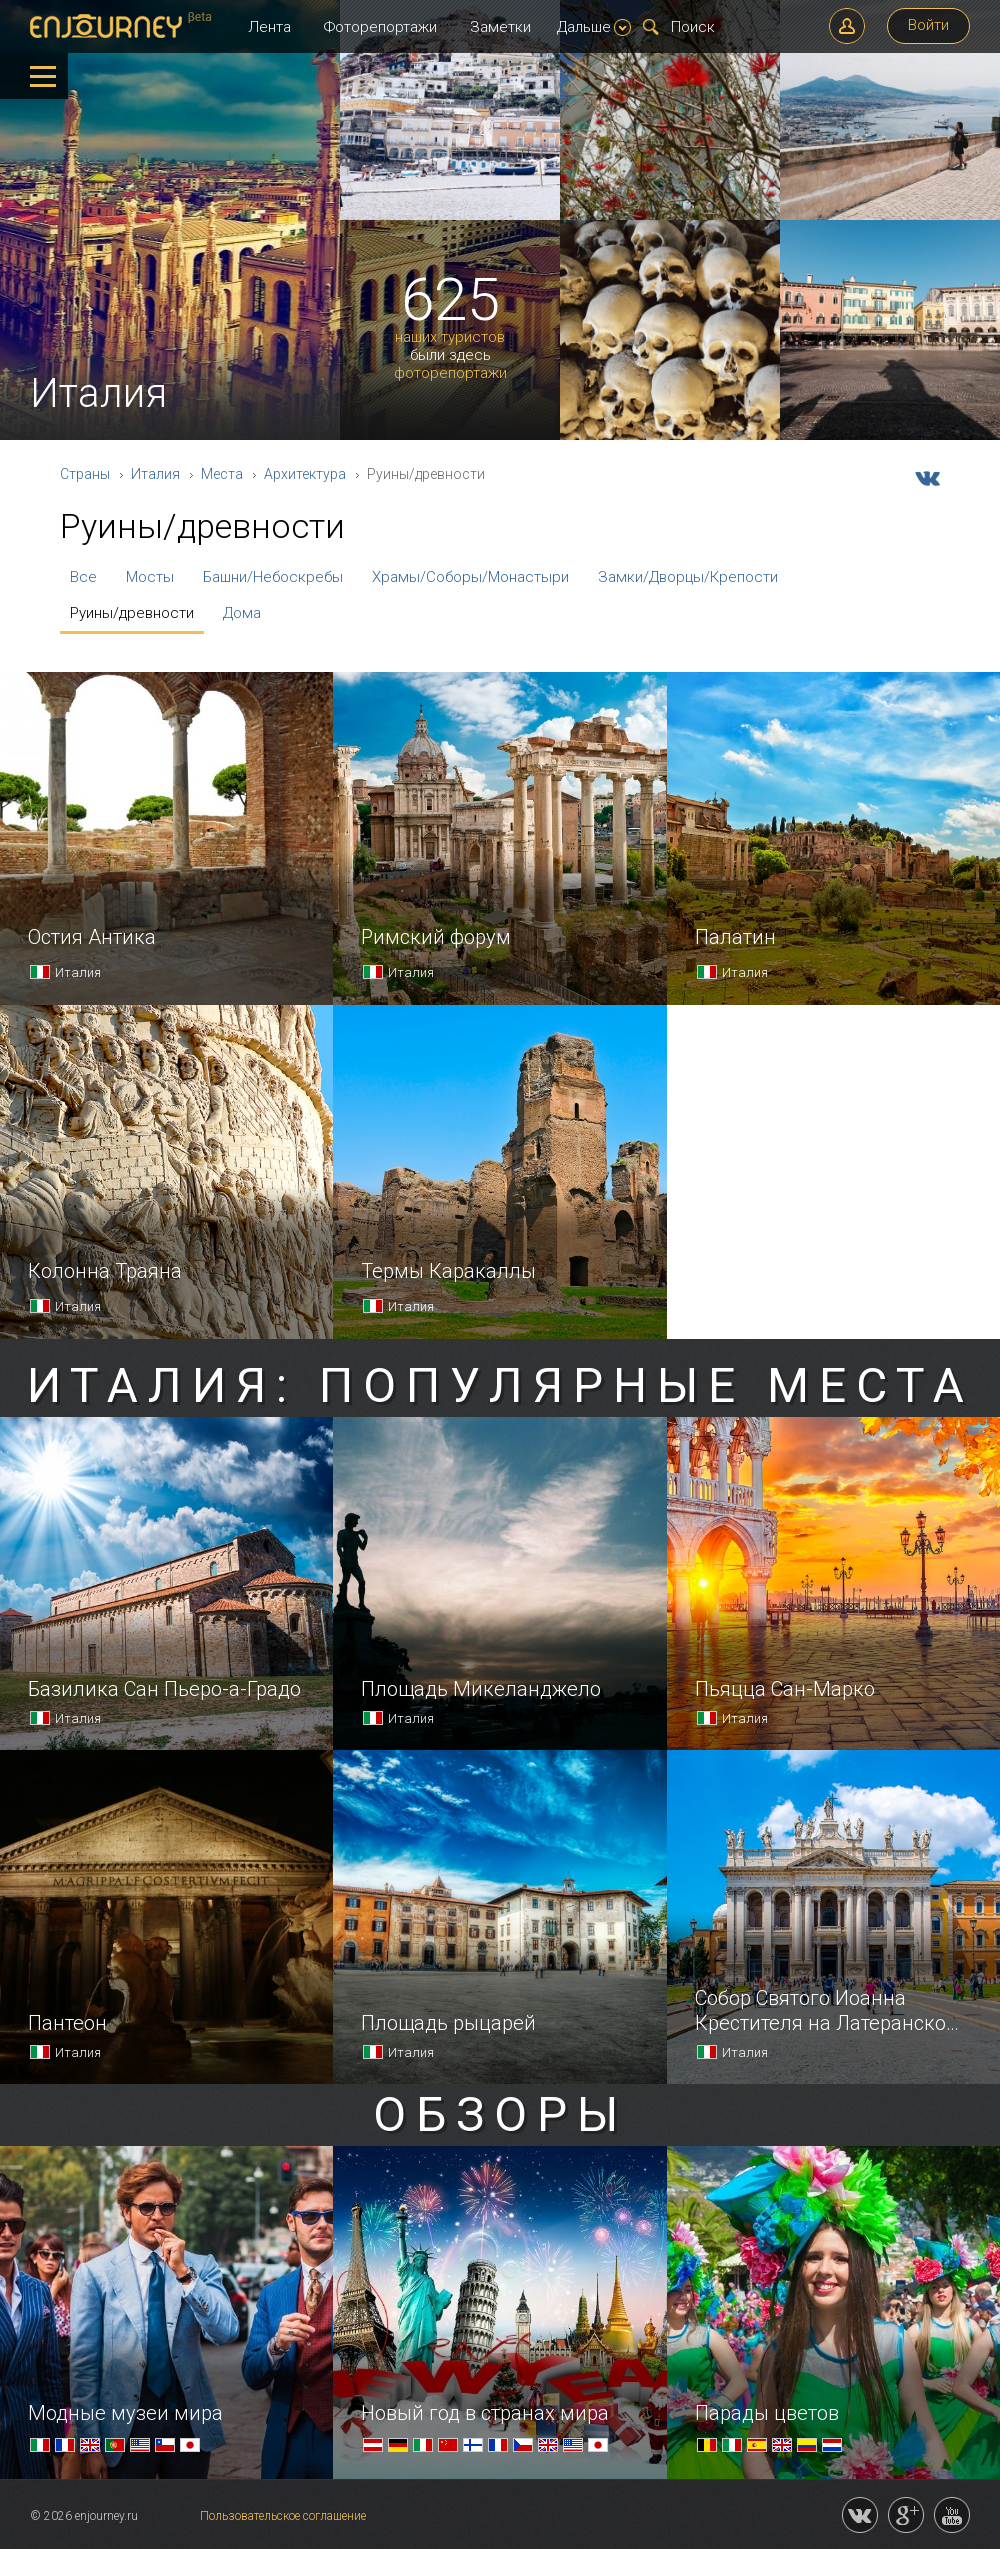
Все (83, 577)
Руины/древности (132, 613)
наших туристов (450, 337)
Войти (928, 25)
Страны (85, 474)
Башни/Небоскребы (273, 577)
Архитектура (305, 474)
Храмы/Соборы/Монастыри (470, 577)
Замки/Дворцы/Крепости (688, 577)
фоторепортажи (450, 373)
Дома (242, 613)
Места (222, 474)
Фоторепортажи (380, 27)
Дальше (594, 27)
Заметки (500, 27)
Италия (155, 474)
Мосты (150, 577)
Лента (269, 27)
